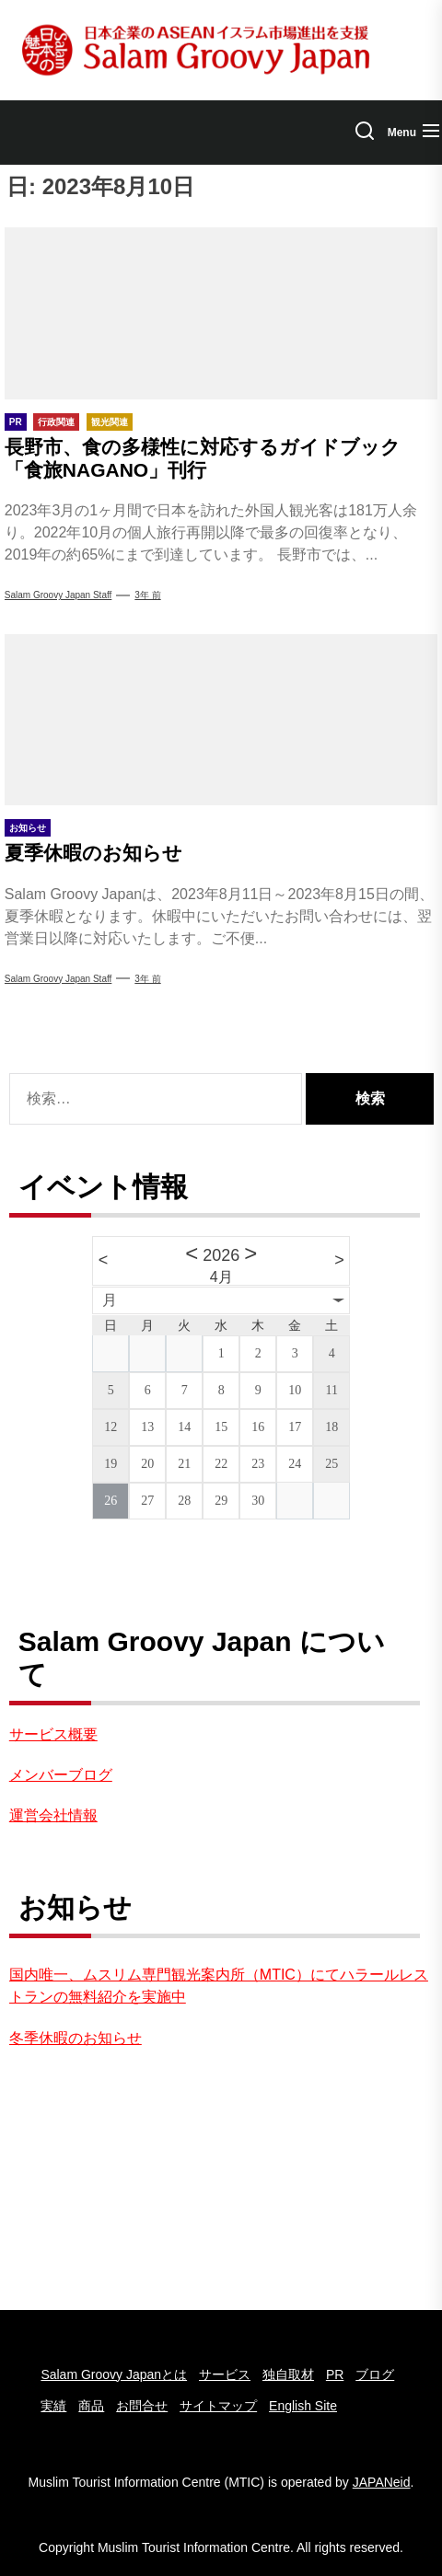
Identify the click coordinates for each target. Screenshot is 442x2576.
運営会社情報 (53, 1815)
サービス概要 (53, 1734)
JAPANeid (382, 2482)
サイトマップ (218, 2405)
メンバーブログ (60, 1775)
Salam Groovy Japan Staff (58, 595)
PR (334, 2374)
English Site (303, 2405)
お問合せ (142, 2405)
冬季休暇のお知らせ (75, 2038)
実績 (53, 2405)
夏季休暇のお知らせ (93, 852)
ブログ (374, 2374)
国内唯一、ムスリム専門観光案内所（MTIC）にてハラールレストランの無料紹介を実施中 (218, 1985)
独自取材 (288, 2374)
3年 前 (147, 595)
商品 (91, 2405)
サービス (224, 2374)
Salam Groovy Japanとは (114, 2374)
